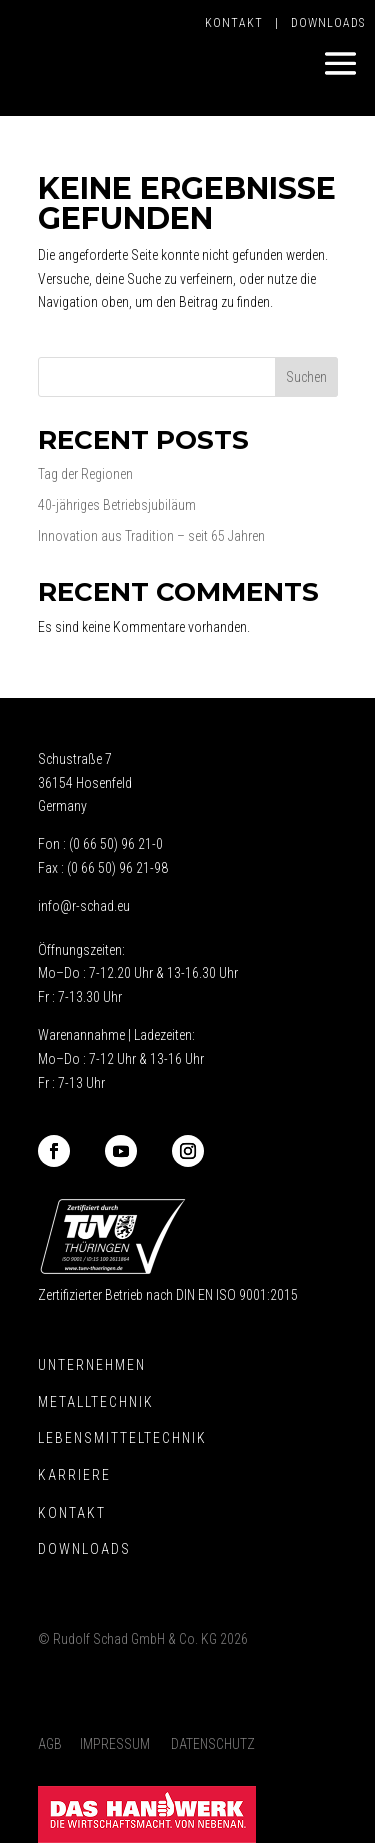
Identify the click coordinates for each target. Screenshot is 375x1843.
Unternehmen (92, 1365)
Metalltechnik (96, 1402)
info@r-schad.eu (84, 906)
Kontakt (240, 23)
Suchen (306, 377)
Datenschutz (213, 1744)
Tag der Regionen (85, 474)
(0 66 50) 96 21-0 (116, 844)
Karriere (74, 1475)
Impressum (115, 1744)
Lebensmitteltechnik (122, 1438)
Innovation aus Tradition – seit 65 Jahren (151, 536)
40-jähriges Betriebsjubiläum (117, 505)
